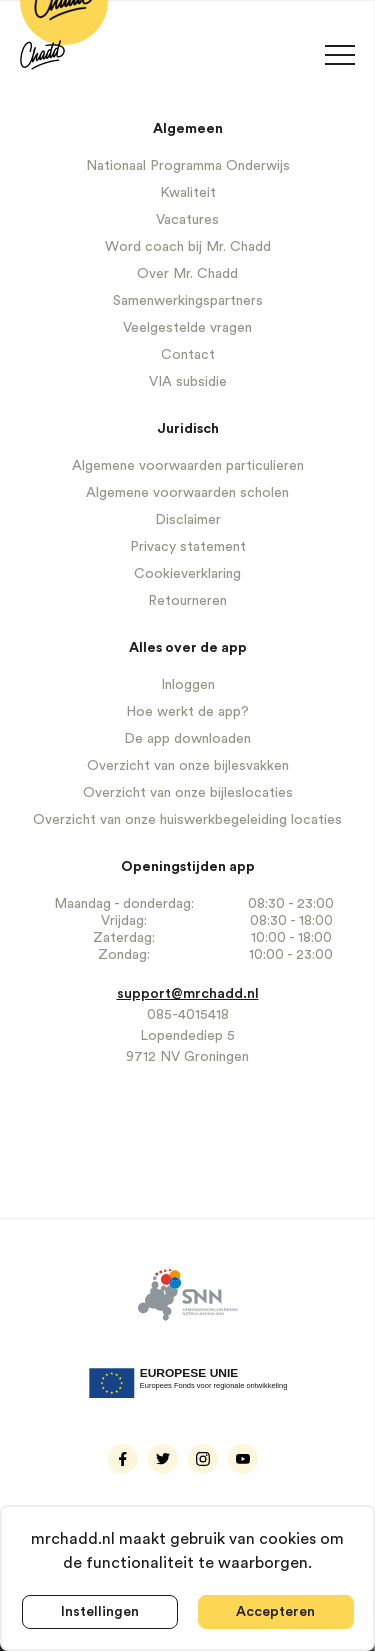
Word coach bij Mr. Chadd (188, 247)
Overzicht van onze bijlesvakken (188, 766)
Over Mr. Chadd (187, 274)
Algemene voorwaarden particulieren (188, 466)
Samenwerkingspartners (188, 301)
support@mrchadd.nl (188, 994)
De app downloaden (187, 739)
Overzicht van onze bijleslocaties (188, 793)
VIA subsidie (188, 382)
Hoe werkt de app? (187, 712)
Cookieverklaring (187, 574)
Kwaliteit (188, 193)
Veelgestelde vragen (187, 328)
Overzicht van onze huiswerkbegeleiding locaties (187, 820)
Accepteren (275, 1612)
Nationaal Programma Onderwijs (188, 166)
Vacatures (187, 220)
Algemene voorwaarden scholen (187, 493)
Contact (188, 355)
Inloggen (188, 685)
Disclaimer (188, 520)
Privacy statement (188, 547)
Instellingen (100, 1612)
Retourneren (187, 601)
